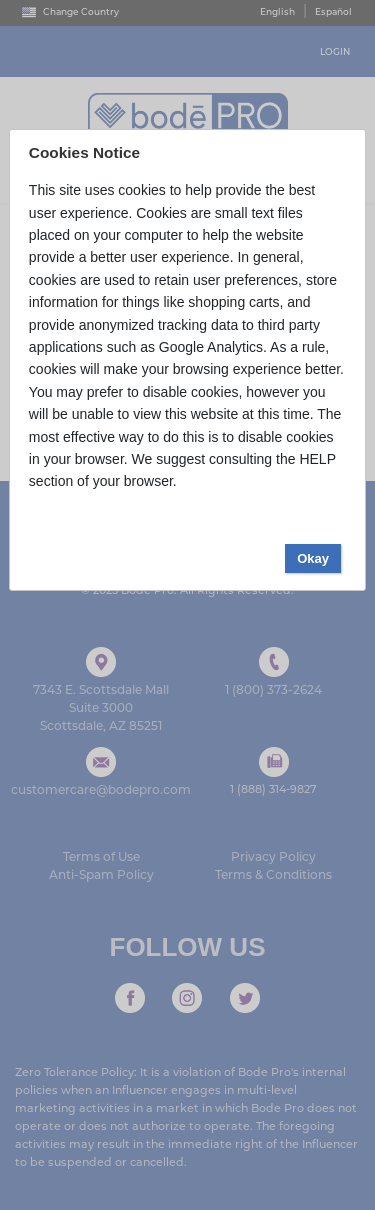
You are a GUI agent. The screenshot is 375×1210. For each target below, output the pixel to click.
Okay (313, 558)
